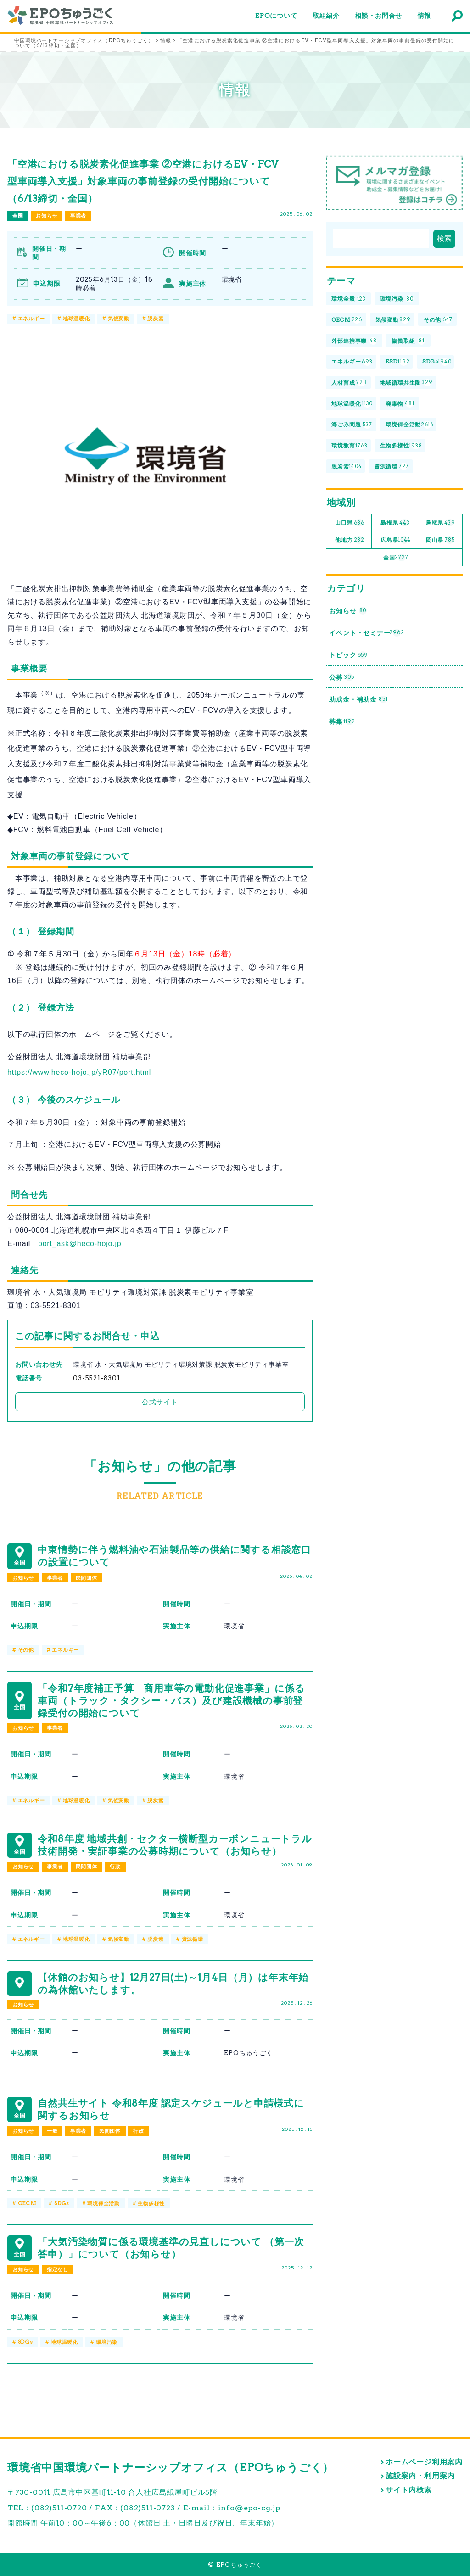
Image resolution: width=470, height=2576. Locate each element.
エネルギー (31, 318)
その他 (26, 1650)
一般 (52, 2131)
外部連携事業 (354, 341)
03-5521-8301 (96, 1378)
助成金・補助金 (358, 700)
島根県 (394, 523)
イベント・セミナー (366, 633)
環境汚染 (107, 2342)
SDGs (61, 2203)
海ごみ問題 (351, 425)
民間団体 (86, 1578)
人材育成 (348, 383)
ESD (397, 362)
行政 (115, 1866)
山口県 (349, 523)
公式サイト (160, 1401)
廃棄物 (400, 404)
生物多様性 (151, 2203)
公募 (341, 677)
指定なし (57, 2269)
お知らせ (46, 215)
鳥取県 (440, 523)
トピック (348, 655)
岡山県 (440, 540)
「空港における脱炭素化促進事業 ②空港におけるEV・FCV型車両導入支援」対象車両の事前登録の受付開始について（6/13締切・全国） (143, 181)
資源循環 (192, 1939)
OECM (27, 2203)
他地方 (349, 540)
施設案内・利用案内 (420, 2475)
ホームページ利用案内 (424, 2462)
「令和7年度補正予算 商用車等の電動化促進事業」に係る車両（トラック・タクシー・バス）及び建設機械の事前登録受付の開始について (171, 1700)
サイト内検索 (409, 2490)
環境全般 (348, 299)
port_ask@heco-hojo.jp (80, 1243)
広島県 (395, 540)
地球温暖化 (76, 318)
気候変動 (118, 318)
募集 (342, 722)
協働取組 (408, 341)
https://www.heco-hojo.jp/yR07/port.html (79, 1072)
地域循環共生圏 (406, 383)
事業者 (78, 215)
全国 (17, 215)
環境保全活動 (103, 2203)
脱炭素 (155, 318)
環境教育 (349, 446)
